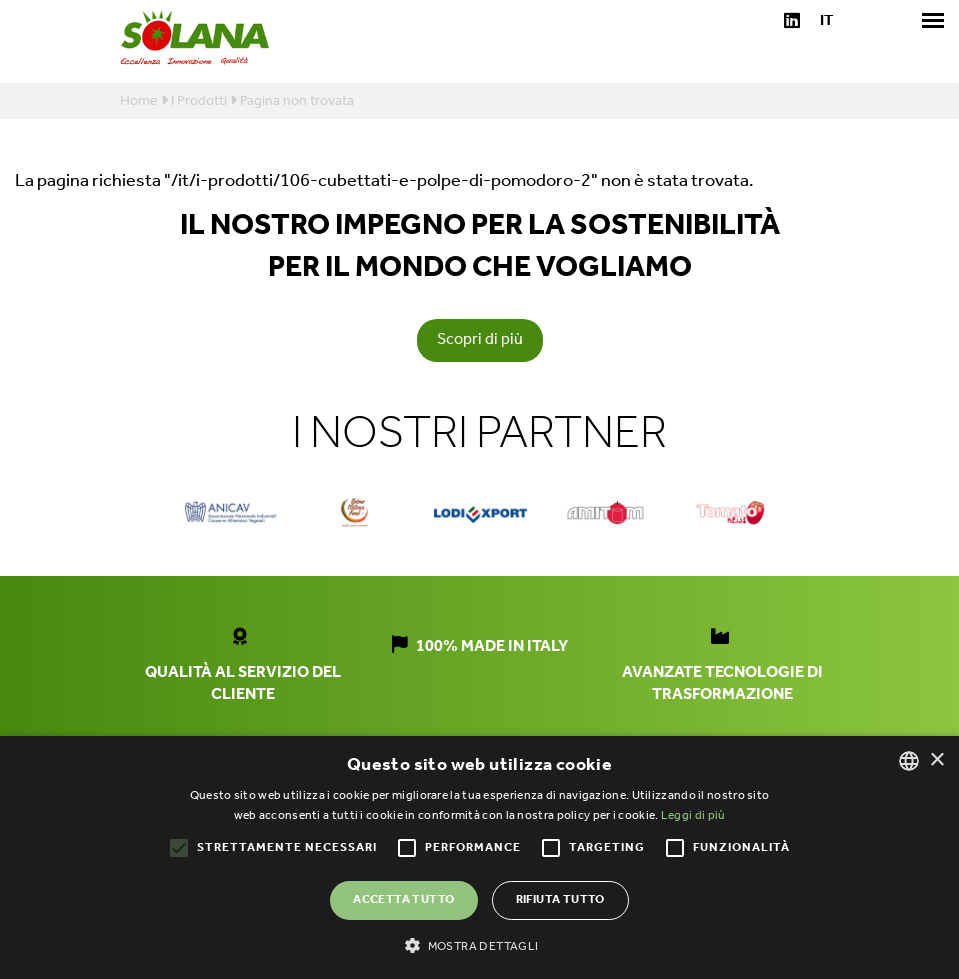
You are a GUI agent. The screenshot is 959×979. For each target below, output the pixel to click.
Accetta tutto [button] (403, 899)
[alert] (479, 857)
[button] (479, 945)
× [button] (936, 760)
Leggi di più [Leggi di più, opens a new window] (693, 815)
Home (139, 101)
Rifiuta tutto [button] (560, 899)
